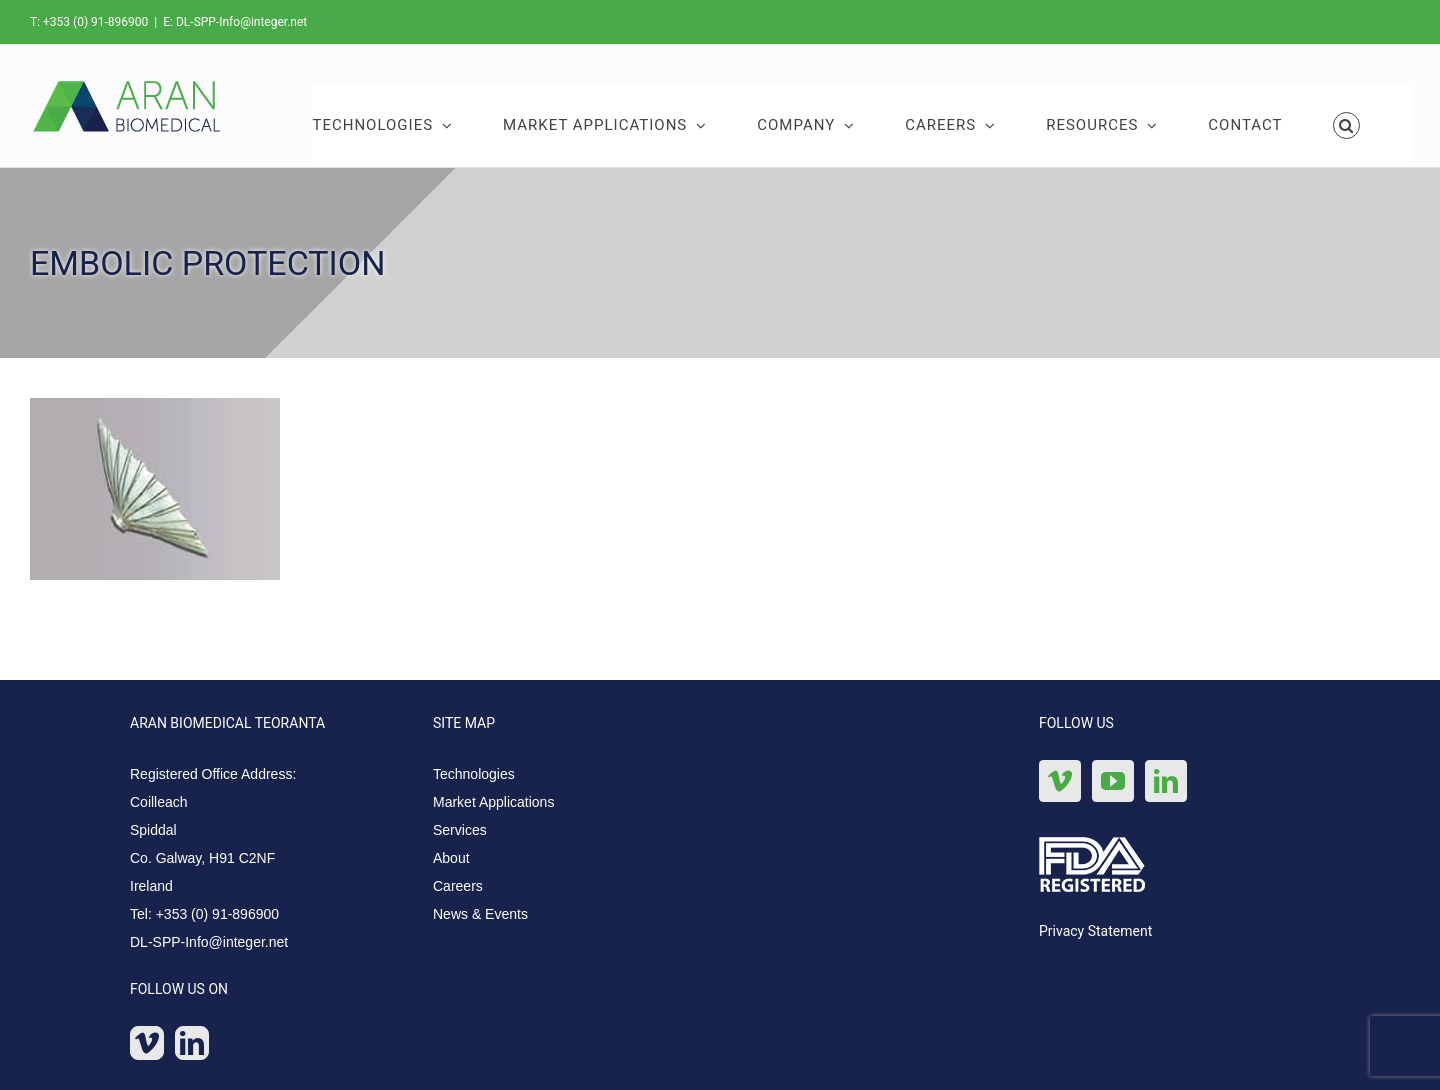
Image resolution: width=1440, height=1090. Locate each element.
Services (460, 830)
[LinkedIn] (192, 1043)
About (451, 858)
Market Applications (493, 802)
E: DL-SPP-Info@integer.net (235, 22)
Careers (458, 886)
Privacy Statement (1095, 931)
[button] (1347, 124)
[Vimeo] (147, 1043)
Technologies (474, 774)
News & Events (480, 914)
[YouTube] (1113, 781)
